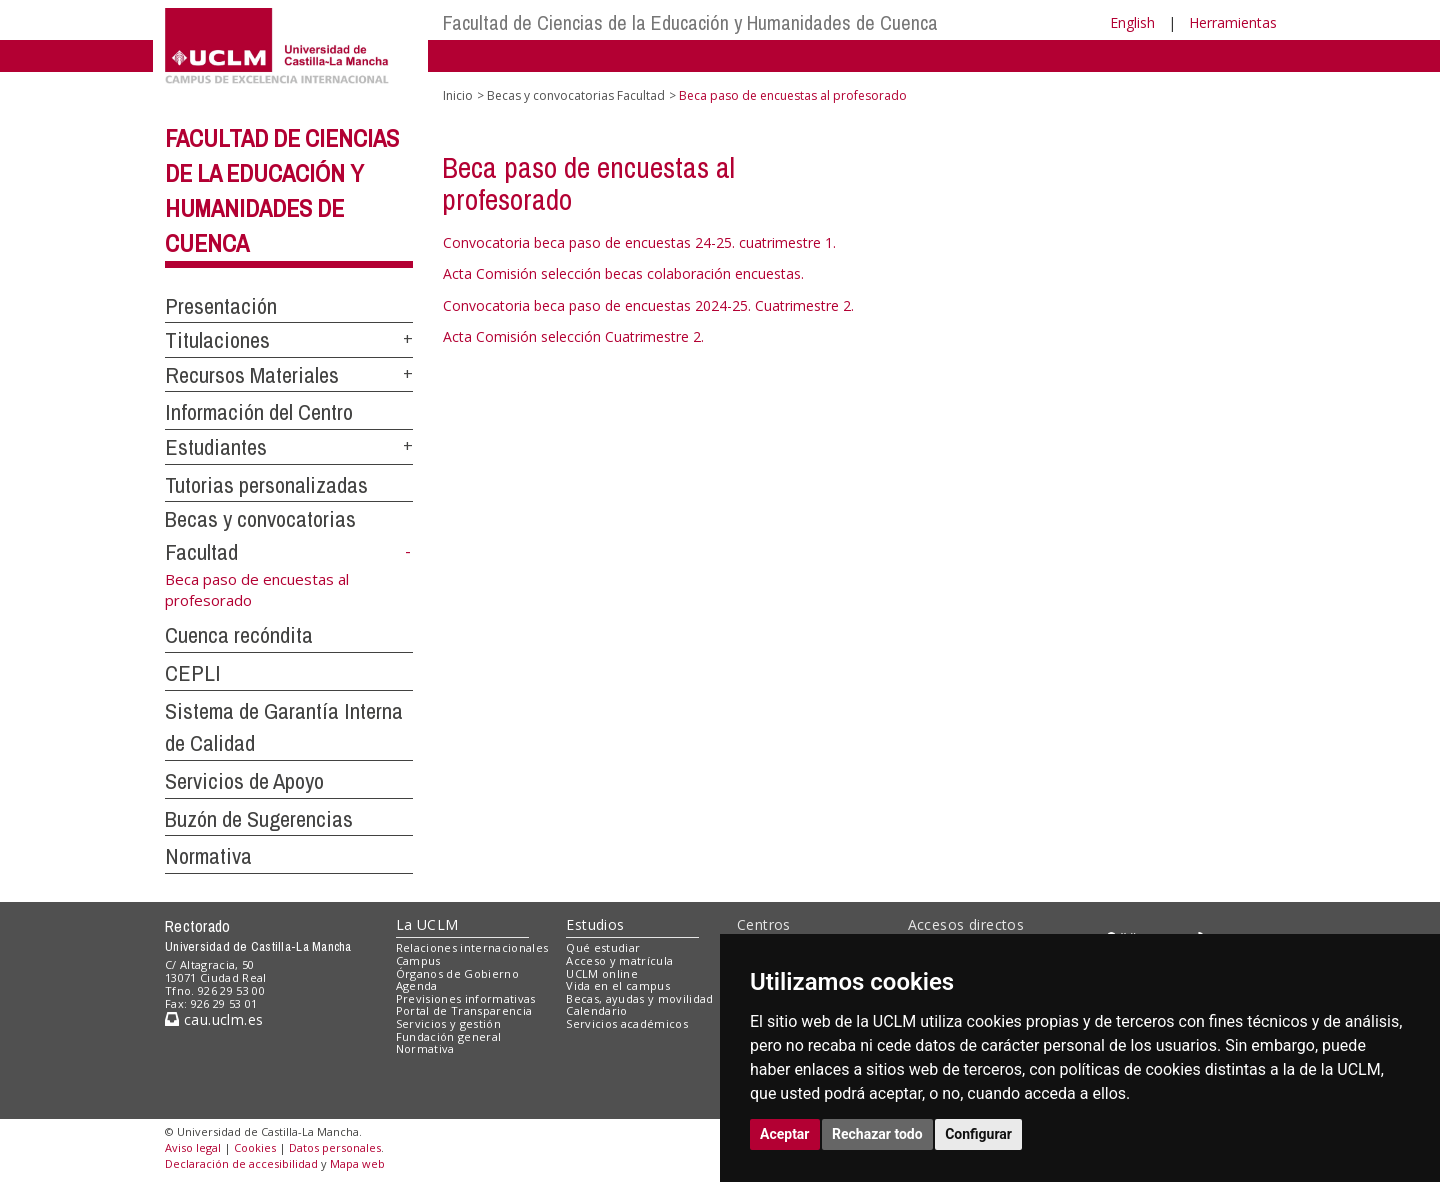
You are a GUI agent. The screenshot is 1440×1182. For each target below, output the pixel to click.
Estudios (595, 924)
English (1132, 22)
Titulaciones (217, 340)
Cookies (255, 1147)
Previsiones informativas (466, 998)
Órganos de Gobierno (457, 973)
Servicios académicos (627, 1023)
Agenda (417, 985)
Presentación (221, 306)
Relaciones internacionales (472, 947)
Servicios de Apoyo (244, 781)
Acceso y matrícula (619, 960)
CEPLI (193, 673)
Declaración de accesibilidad (241, 1163)
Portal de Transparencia (464, 1010)
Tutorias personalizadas (266, 485)
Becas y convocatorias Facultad (576, 95)
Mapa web (357, 1163)
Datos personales (335, 1147)
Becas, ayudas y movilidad (639, 998)
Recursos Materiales (252, 375)
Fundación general (449, 1036)
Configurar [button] (978, 1134)
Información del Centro (259, 412)
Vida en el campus (618, 985)
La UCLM (427, 924)
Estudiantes (216, 447)
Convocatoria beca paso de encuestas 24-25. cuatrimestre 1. (639, 242)
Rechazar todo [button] (877, 1134)
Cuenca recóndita (239, 635)
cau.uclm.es (214, 1019)
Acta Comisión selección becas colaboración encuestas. (623, 273)
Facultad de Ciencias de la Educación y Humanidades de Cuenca (690, 22)
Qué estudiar (603, 947)
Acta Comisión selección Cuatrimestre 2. (573, 336)
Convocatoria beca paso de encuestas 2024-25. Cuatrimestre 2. (648, 305)
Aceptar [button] (785, 1134)
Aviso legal (193, 1147)
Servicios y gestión (448, 1023)
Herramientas (1233, 22)
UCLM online (602, 973)
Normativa (208, 856)
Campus (418, 960)
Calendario (596, 1010)
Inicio (458, 95)
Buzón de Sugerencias (259, 819)
